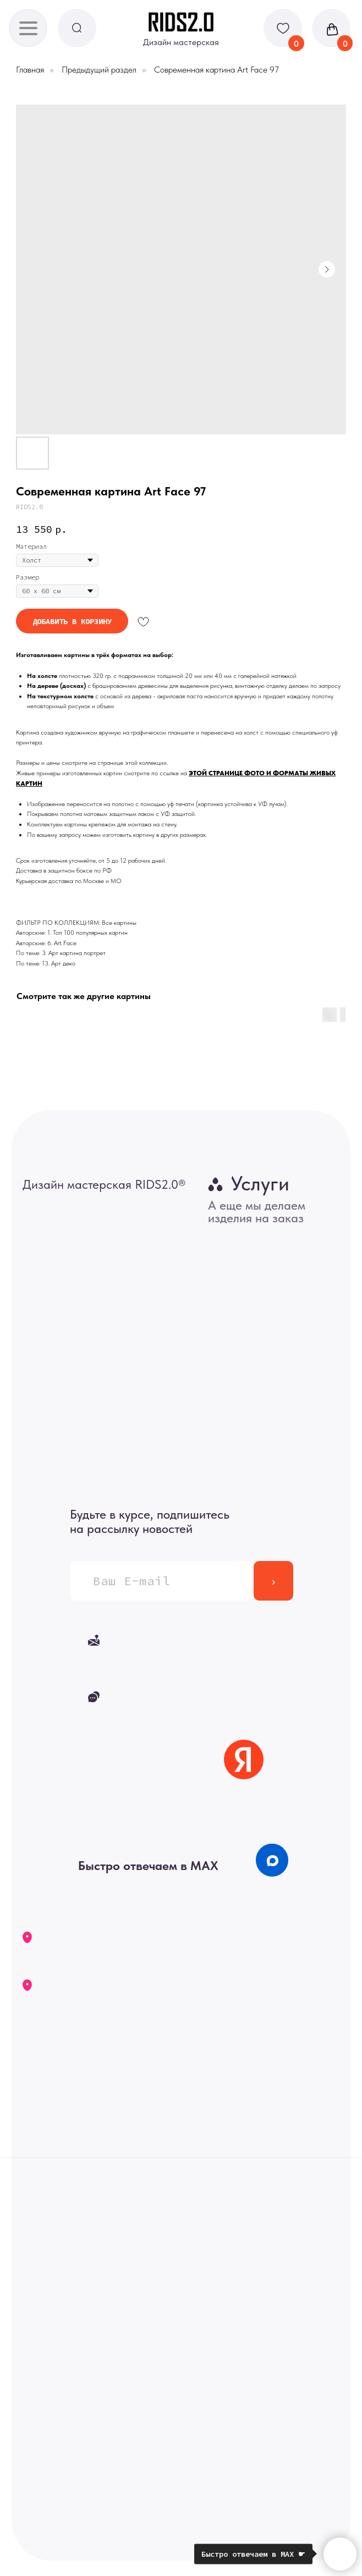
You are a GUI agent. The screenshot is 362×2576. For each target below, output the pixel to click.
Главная (30, 69)
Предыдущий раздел (99, 69)
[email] (161, 1581)
